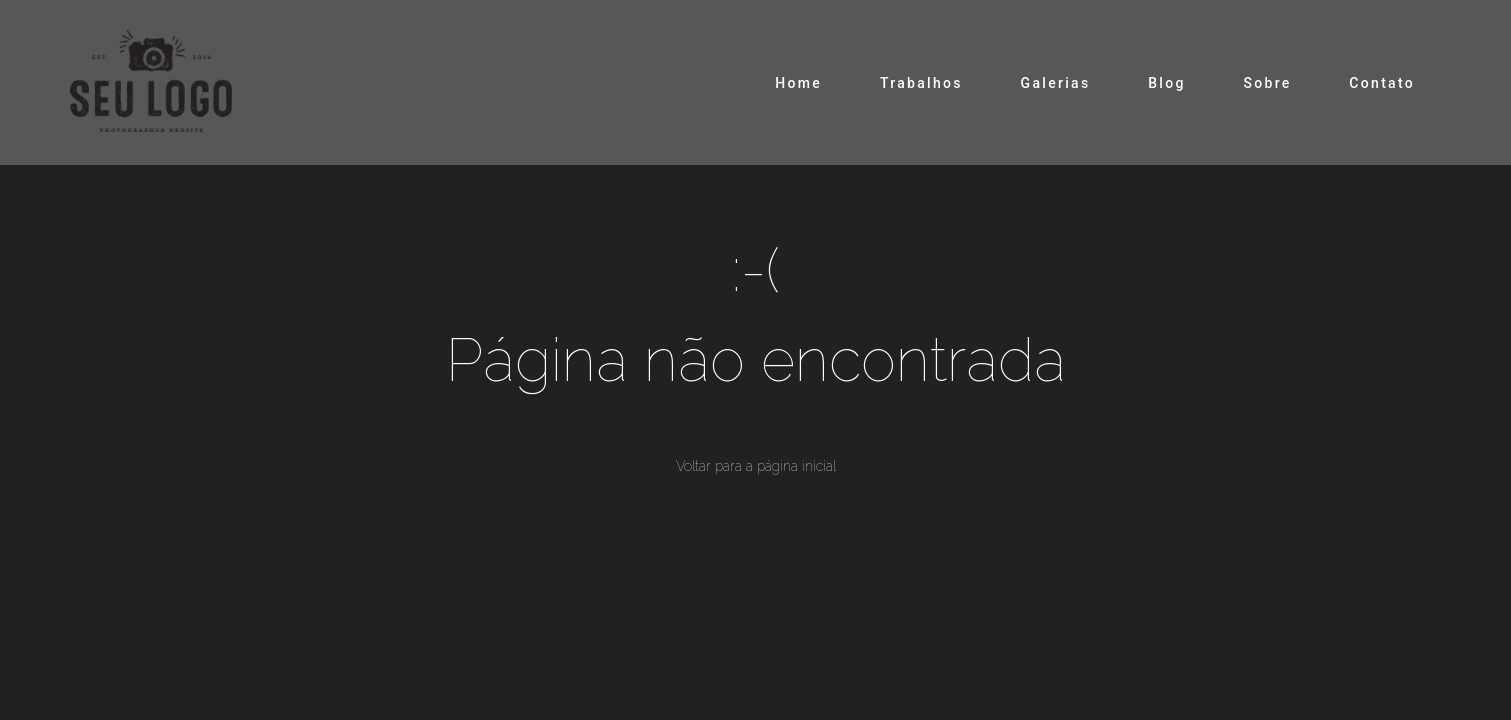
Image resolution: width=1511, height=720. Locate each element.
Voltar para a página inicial (756, 466)
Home (798, 83)
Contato (1382, 83)
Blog (1167, 83)
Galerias (1056, 83)
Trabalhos (921, 83)
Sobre (1267, 83)
